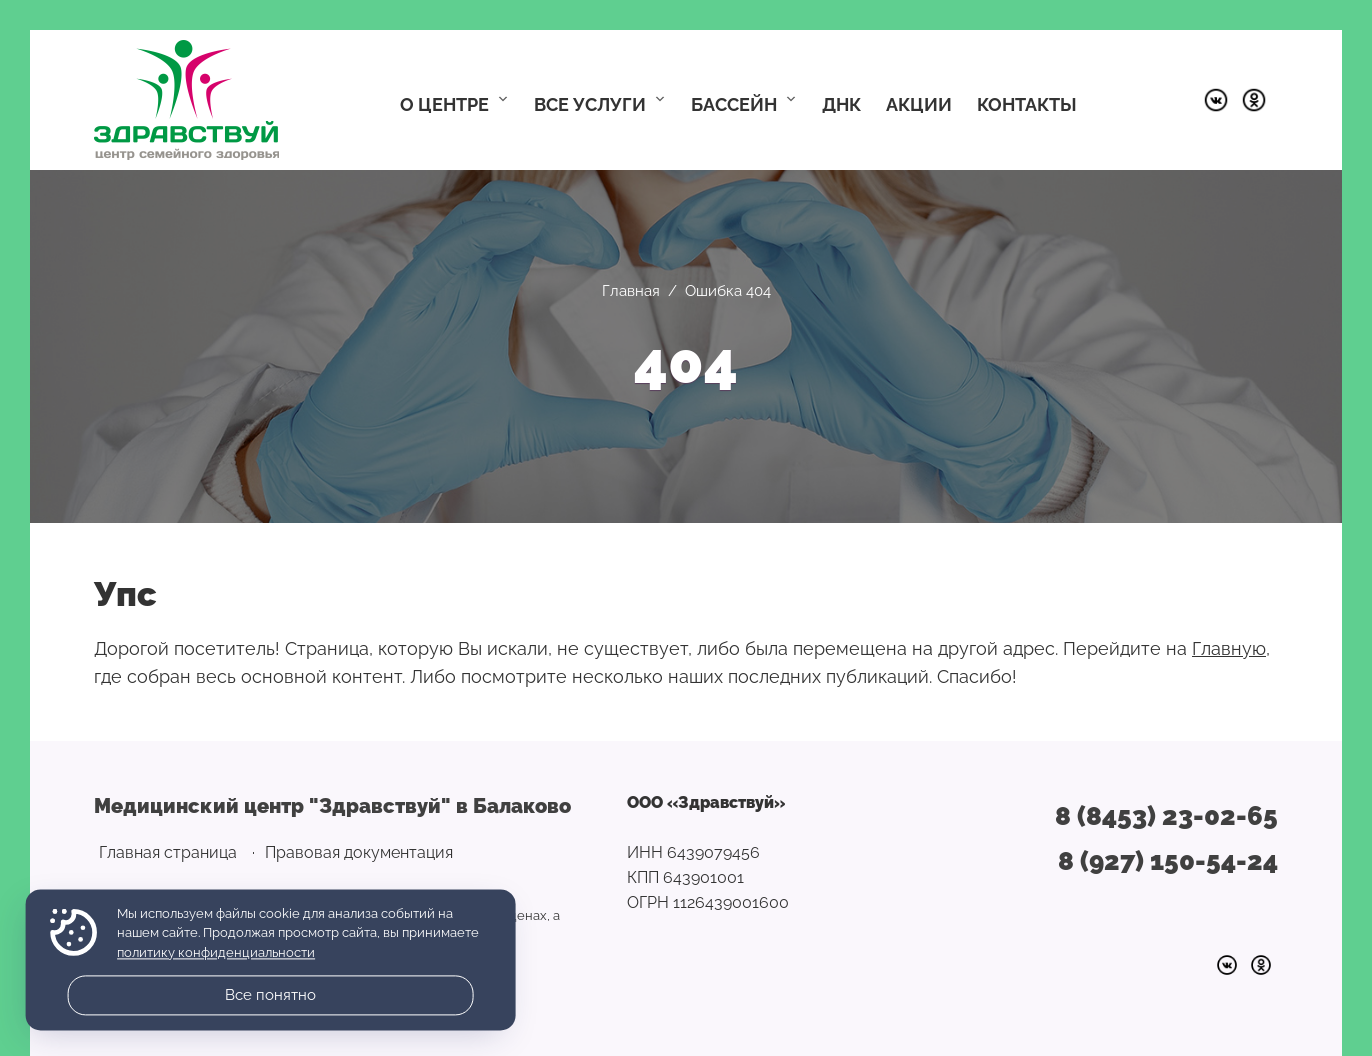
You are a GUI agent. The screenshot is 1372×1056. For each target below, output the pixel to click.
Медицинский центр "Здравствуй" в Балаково (186, 100)
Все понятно (270, 995)
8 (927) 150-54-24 (1168, 861)
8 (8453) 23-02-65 (1166, 816)
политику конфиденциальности (216, 952)
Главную (1229, 648)
